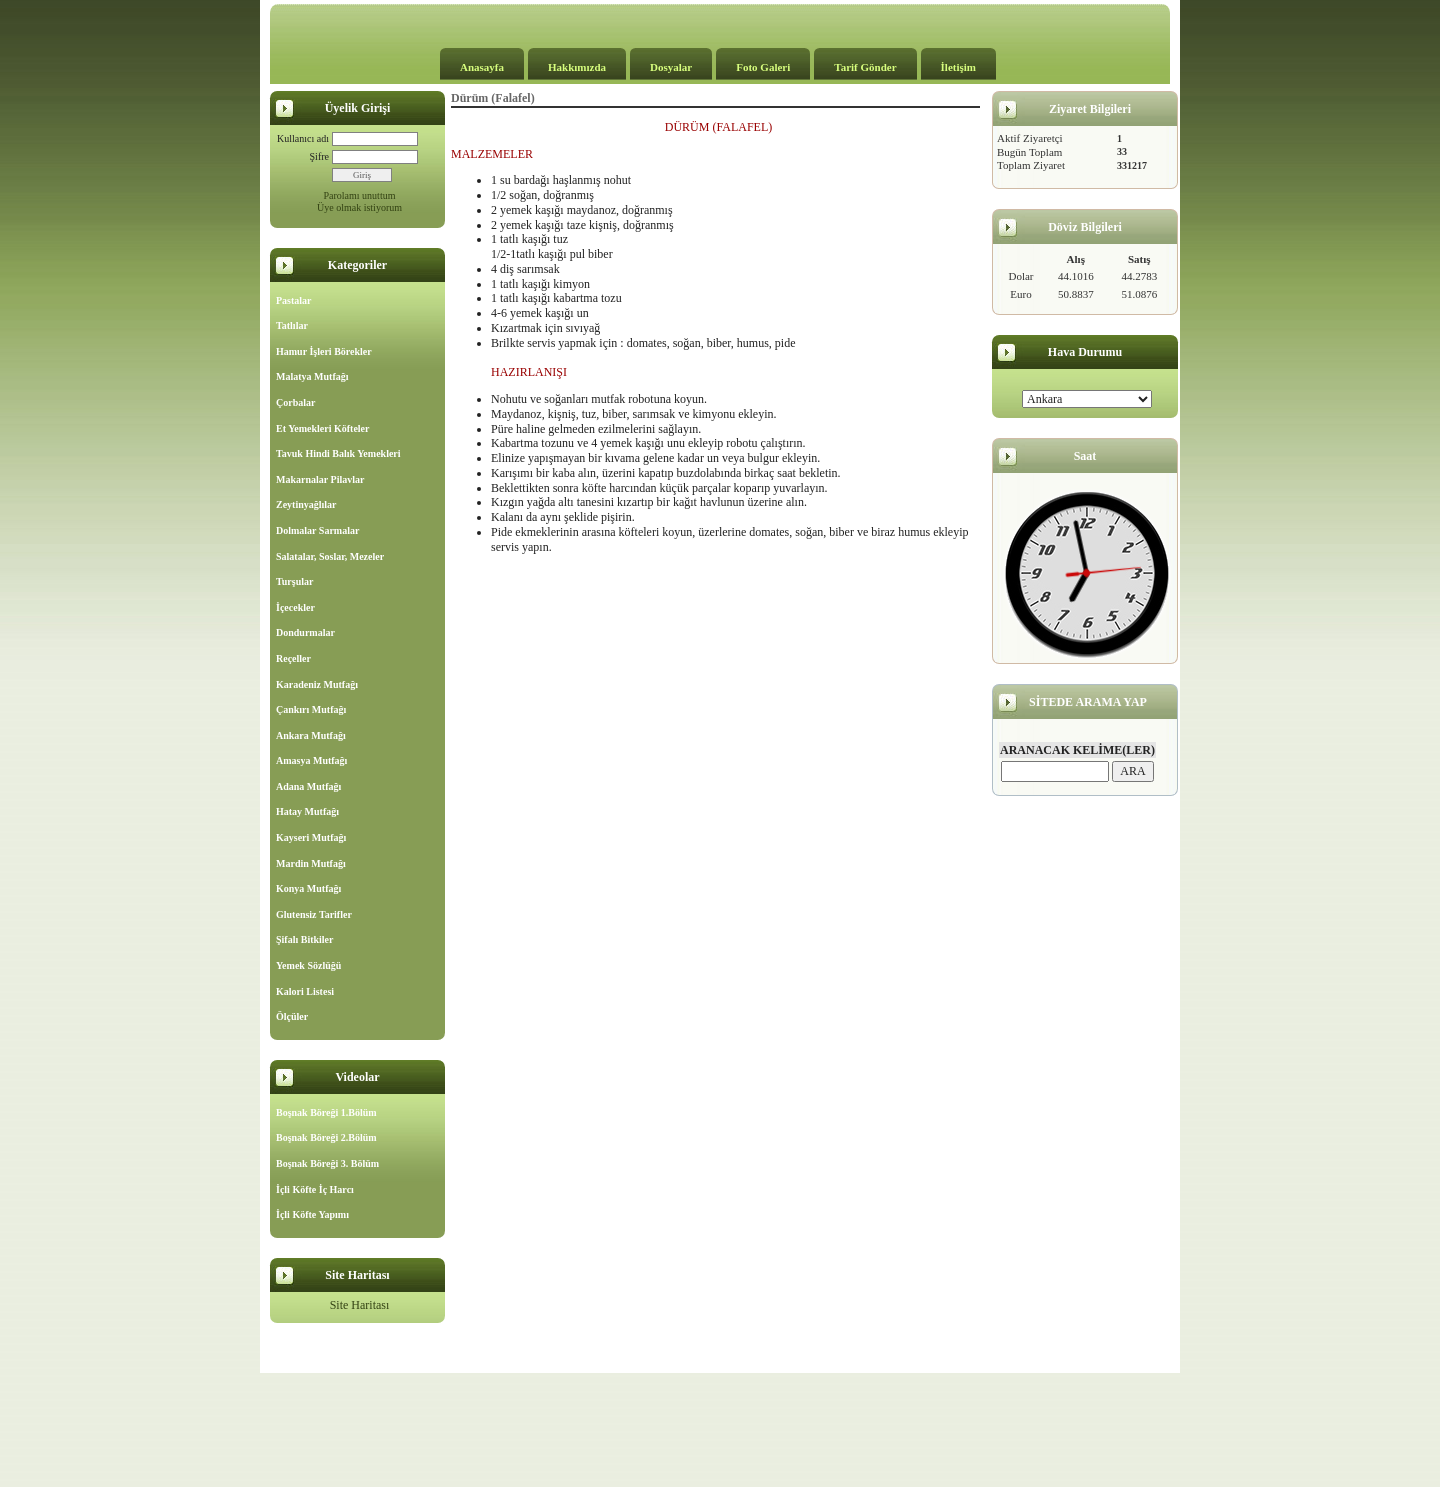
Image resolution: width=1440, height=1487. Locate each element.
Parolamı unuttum (360, 195)
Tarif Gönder (865, 67)
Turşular (294, 581)
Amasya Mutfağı (311, 760)
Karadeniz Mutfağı (317, 684)
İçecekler (295, 607)
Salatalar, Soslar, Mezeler (330, 556)
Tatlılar (292, 325)
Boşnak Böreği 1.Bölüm (326, 1112)
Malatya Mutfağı (312, 376)
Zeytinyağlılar (306, 504)
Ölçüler (292, 1016)
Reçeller (293, 658)
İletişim (958, 67)
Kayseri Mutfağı (311, 837)
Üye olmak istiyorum (359, 207)
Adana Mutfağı (308, 786)
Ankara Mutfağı (311, 735)
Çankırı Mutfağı (311, 709)
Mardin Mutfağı (311, 863)
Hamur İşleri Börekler (324, 351)
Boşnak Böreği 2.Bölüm (326, 1137)
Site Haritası (360, 1305)
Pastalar (294, 300)
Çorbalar (295, 402)
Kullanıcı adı (303, 138)
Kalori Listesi (305, 991)
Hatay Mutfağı (307, 811)
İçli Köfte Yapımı (312, 1214)
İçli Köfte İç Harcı (315, 1189)
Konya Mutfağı (308, 888)
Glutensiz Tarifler (314, 914)
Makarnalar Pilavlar (320, 479)
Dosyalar (671, 67)
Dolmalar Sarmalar (317, 530)
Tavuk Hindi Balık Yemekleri (338, 453)
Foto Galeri (763, 67)
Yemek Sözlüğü (308, 965)
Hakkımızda (577, 67)
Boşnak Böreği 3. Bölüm (327, 1163)
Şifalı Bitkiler (305, 939)
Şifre (319, 156)
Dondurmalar (305, 632)
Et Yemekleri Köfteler (322, 428)
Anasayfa (482, 67)
